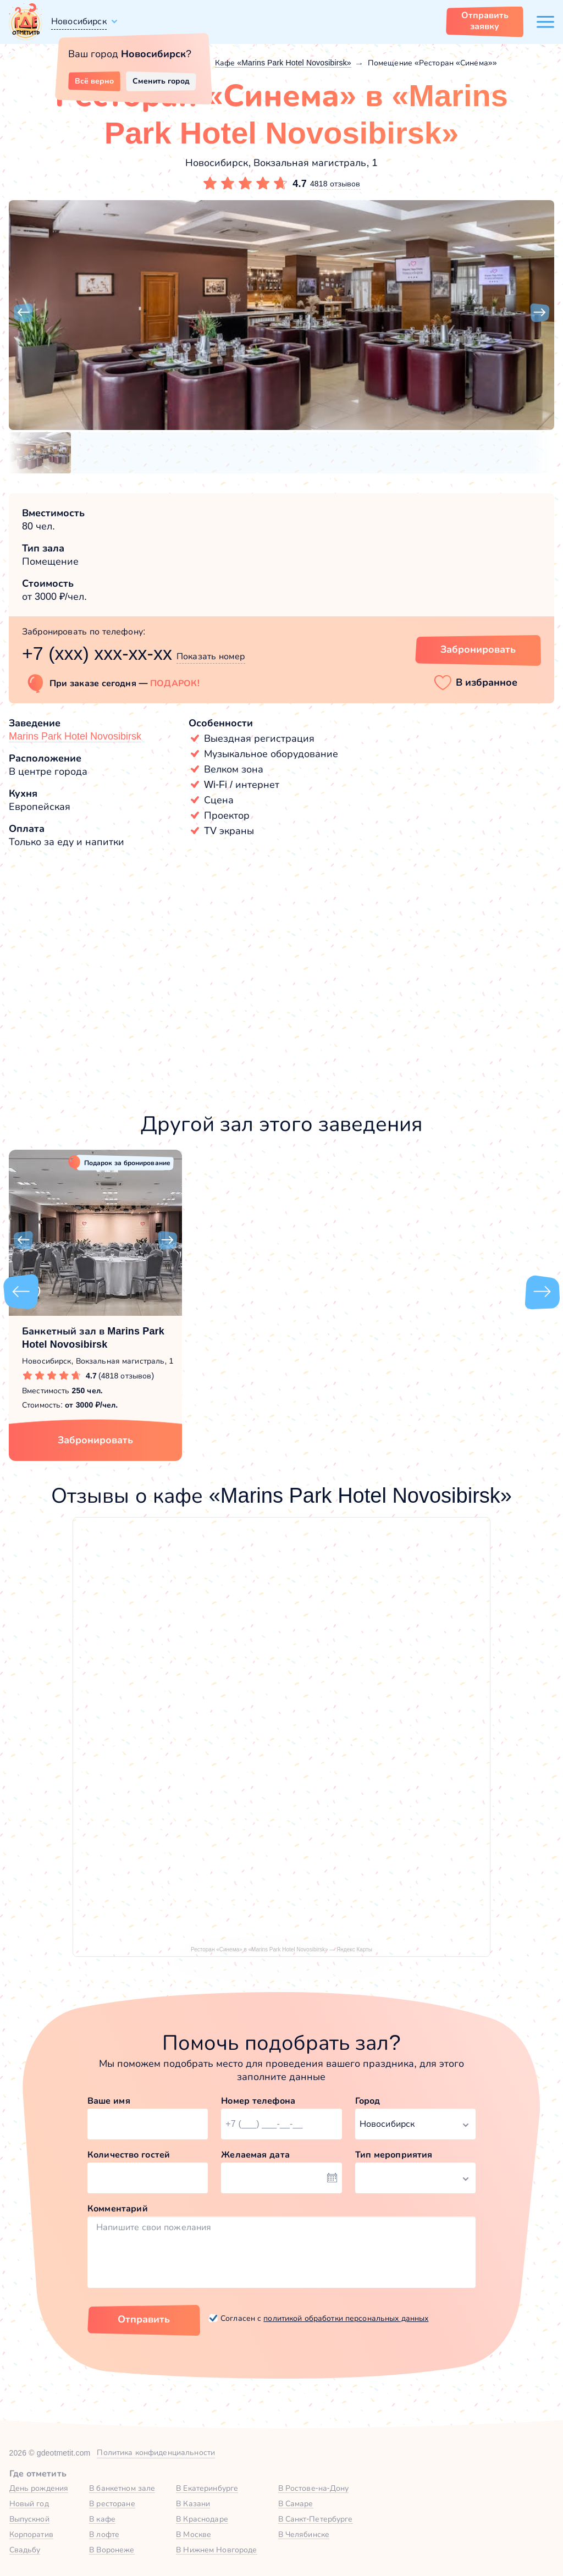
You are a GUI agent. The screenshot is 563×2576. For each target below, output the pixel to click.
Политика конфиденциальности (156, 2452)
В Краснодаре (202, 2518)
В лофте (104, 2534)
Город (367, 2100)
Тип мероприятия (394, 2154)
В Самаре (295, 2503)
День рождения (39, 2488)
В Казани (193, 2503)
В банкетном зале (122, 2488)
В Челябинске (304, 2534)
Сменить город (161, 80)
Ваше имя (108, 2100)
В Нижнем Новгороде (216, 2549)
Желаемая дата (255, 2154)
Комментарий (117, 2208)
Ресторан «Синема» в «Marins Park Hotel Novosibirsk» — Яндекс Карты (281, 1949)
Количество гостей (128, 2154)
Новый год (29, 2503)
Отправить (144, 2319)
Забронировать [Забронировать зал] (478, 649)
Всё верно (94, 80)
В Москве (193, 2534)
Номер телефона (258, 2100)
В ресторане (112, 2503)
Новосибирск (79, 21)
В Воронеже (111, 2549)
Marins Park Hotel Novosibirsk (75, 736)
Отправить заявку (485, 20)
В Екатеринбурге (207, 2488)
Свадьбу (25, 2549)
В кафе (102, 2518)
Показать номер (210, 656)
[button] (23, 313)
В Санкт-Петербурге (315, 2518)
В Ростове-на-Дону (313, 2488)
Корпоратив (31, 2534)
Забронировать (95, 1440)
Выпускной (29, 2518)
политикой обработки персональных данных (345, 2318)
